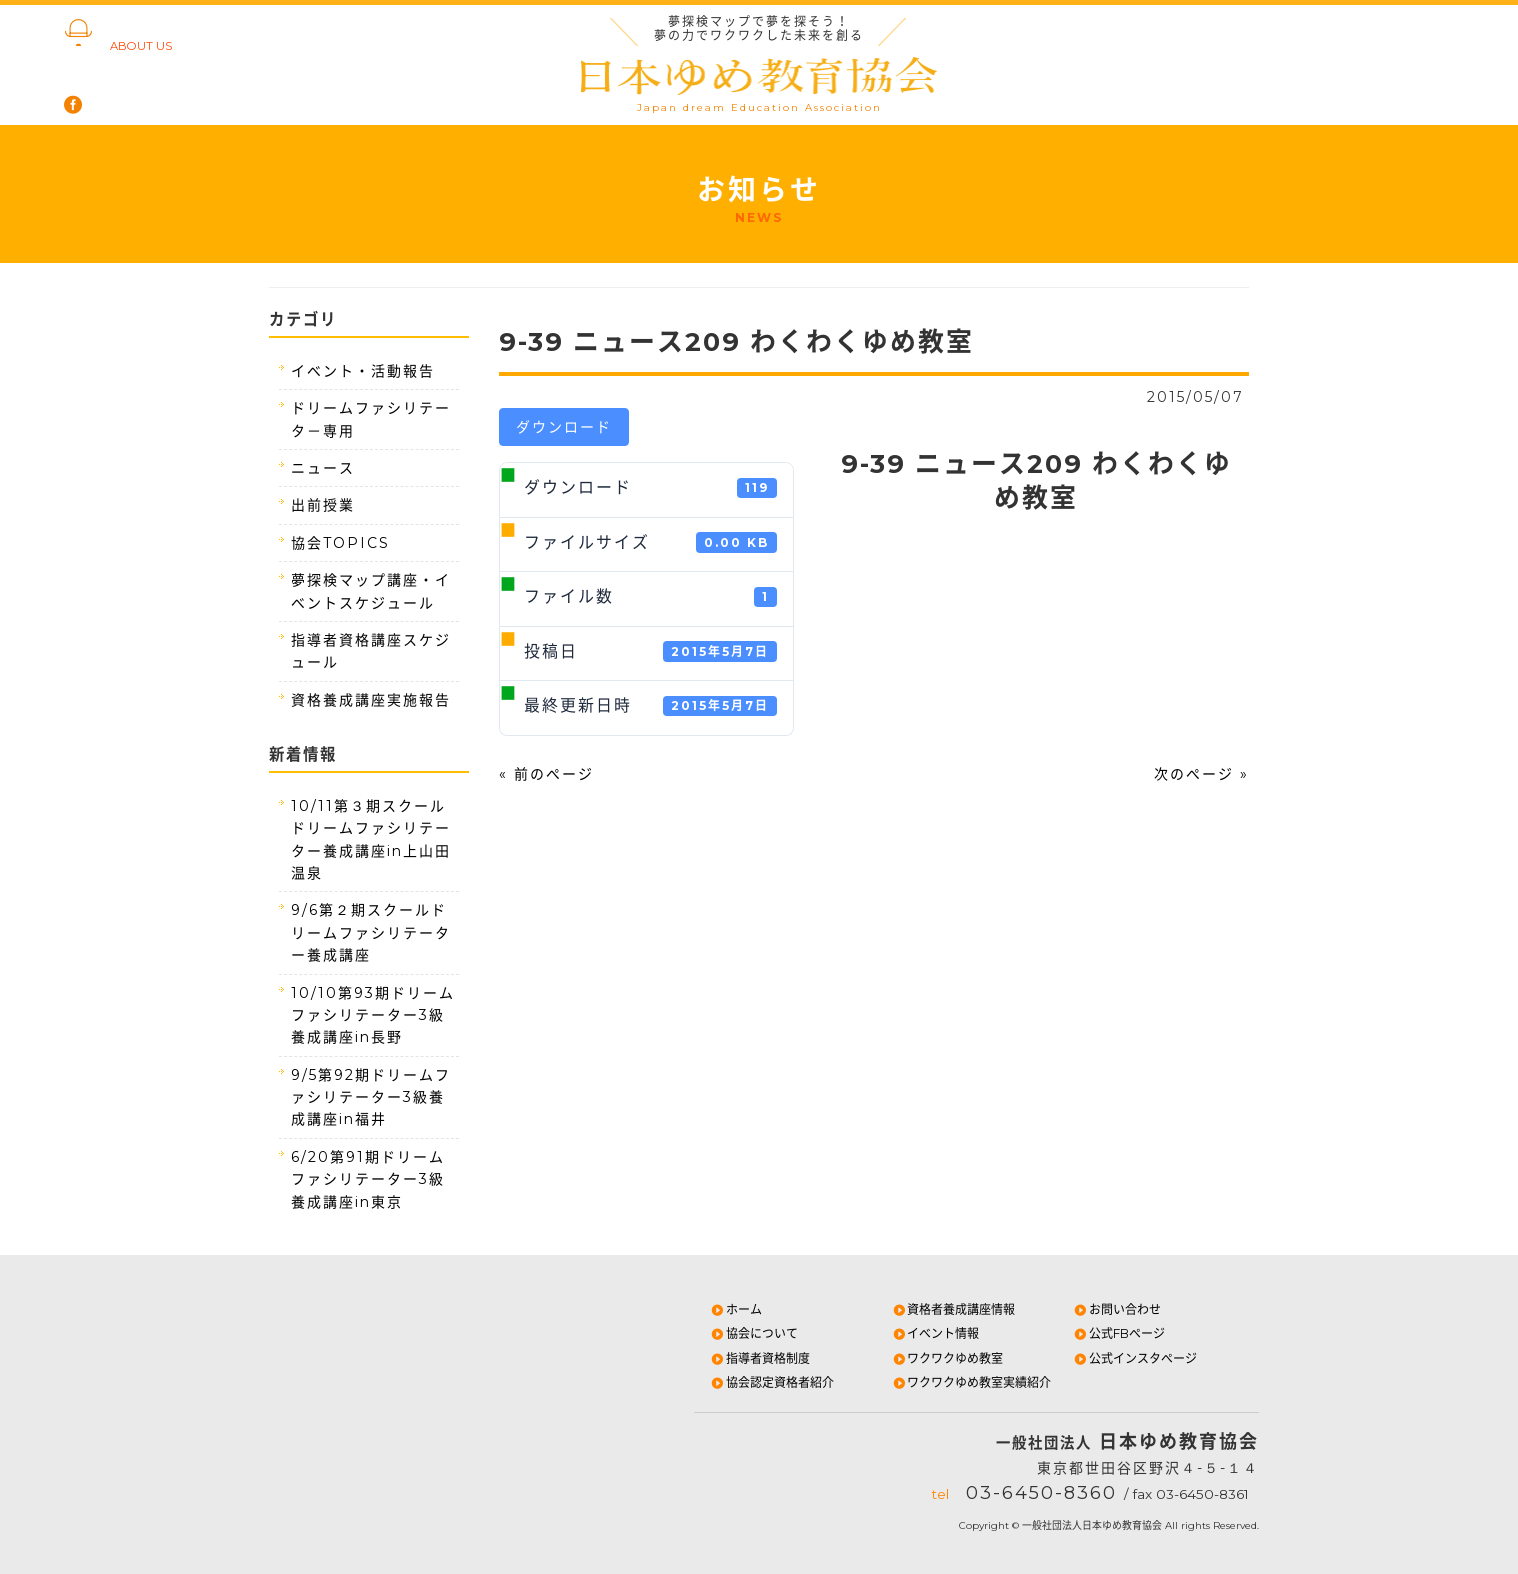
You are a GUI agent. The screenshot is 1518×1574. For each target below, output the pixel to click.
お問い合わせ (1116, 1309)
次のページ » (1201, 774)
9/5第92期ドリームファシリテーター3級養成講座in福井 (371, 1097)
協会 (150, 34)
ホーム (735, 1309)
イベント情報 (935, 1333)
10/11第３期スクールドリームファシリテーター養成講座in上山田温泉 (371, 839)
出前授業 (323, 505)
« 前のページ (546, 774)
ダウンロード (564, 427)
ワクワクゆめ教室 (947, 1358)
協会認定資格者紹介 (771, 1382)
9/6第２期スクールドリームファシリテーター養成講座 (371, 932)
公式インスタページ (1134, 1358)
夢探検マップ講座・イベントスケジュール (371, 591)
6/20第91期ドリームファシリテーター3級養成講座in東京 (368, 1179)
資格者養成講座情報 (953, 1309)
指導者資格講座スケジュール (371, 651)
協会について (753, 1333)
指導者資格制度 (759, 1358)
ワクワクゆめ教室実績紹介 (971, 1382)
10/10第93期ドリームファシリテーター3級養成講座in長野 (373, 1015)
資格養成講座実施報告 (371, 700)
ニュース (323, 468)
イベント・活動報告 (363, 371)
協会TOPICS (340, 543)
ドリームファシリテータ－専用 (371, 419)
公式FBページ (1118, 1333)
